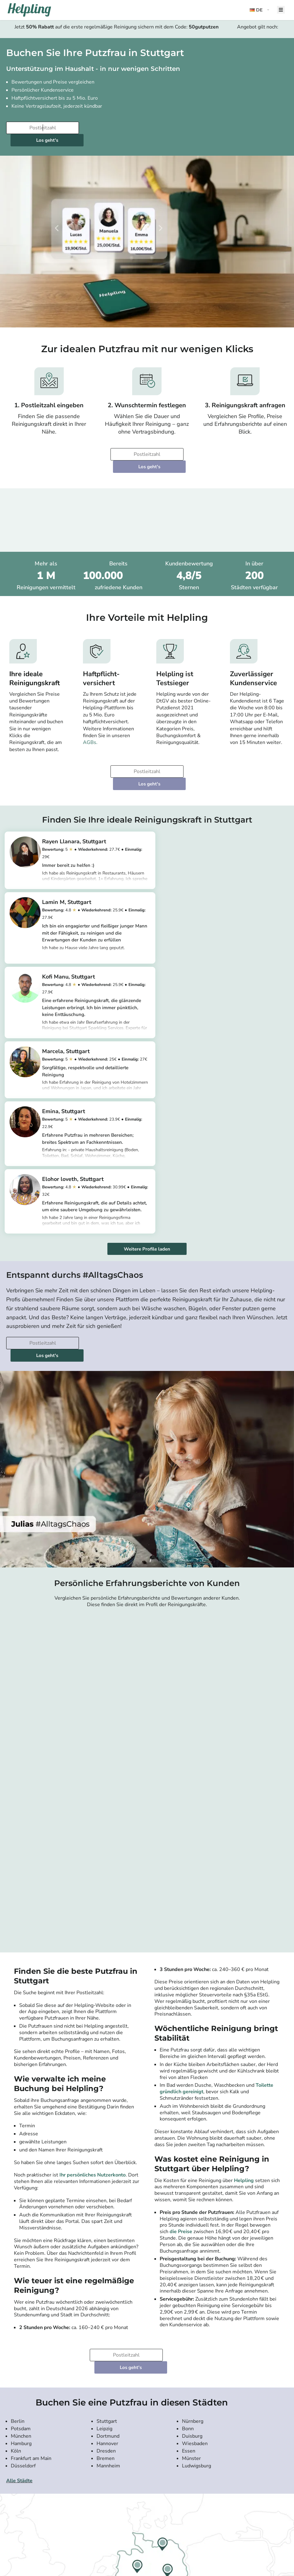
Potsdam (21, 2193)
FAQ (13, 2520)
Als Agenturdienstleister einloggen (220, 2470)
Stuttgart (107, 2185)
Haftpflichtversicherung (29, 2515)
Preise (14, 2487)
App (12, 2493)
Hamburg (21, 2208)
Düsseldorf (23, 2230)
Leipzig (104, 2193)
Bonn (188, 2193)
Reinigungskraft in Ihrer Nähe (124, 2520)
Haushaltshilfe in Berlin (120, 2487)
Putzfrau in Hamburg (117, 2476)
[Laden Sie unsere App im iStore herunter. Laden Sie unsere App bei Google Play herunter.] (116, 2547)
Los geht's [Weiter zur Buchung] (119, 128)
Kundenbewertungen (26, 2476)
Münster (191, 2222)
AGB (13, 2504)
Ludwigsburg (196, 2230)
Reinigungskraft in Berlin (120, 2504)
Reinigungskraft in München (123, 2509)
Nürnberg (192, 2185)
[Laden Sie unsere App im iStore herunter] (82, 2547)
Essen (188, 2215)
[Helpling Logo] (29, 10)
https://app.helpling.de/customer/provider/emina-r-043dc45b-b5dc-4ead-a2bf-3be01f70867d (99, 1027)
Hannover (107, 2208)
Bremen (106, 2222)
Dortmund (108, 2200)
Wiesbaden (195, 2208)
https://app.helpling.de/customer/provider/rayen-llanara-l (99, 853)
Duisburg (192, 2200)
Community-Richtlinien (28, 2498)
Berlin (17, 2185)
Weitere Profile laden (147, 1038)
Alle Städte (19, 2245)
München (21, 2200)
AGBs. (90, 718)
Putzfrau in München (117, 2481)
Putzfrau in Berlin (114, 2470)
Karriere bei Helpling (26, 2481)
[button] (260, 10)
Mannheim (108, 2230)
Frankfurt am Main (31, 2222)
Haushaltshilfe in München (122, 2493)
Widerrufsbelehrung (26, 2509)
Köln (16, 2215)
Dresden (106, 2215)
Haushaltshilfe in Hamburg (122, 2498)
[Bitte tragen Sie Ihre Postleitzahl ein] (41, 128)
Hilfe (13, 2526)
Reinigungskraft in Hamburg (123, 2515)
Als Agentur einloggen (210, 2476)
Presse (14, 2470)
